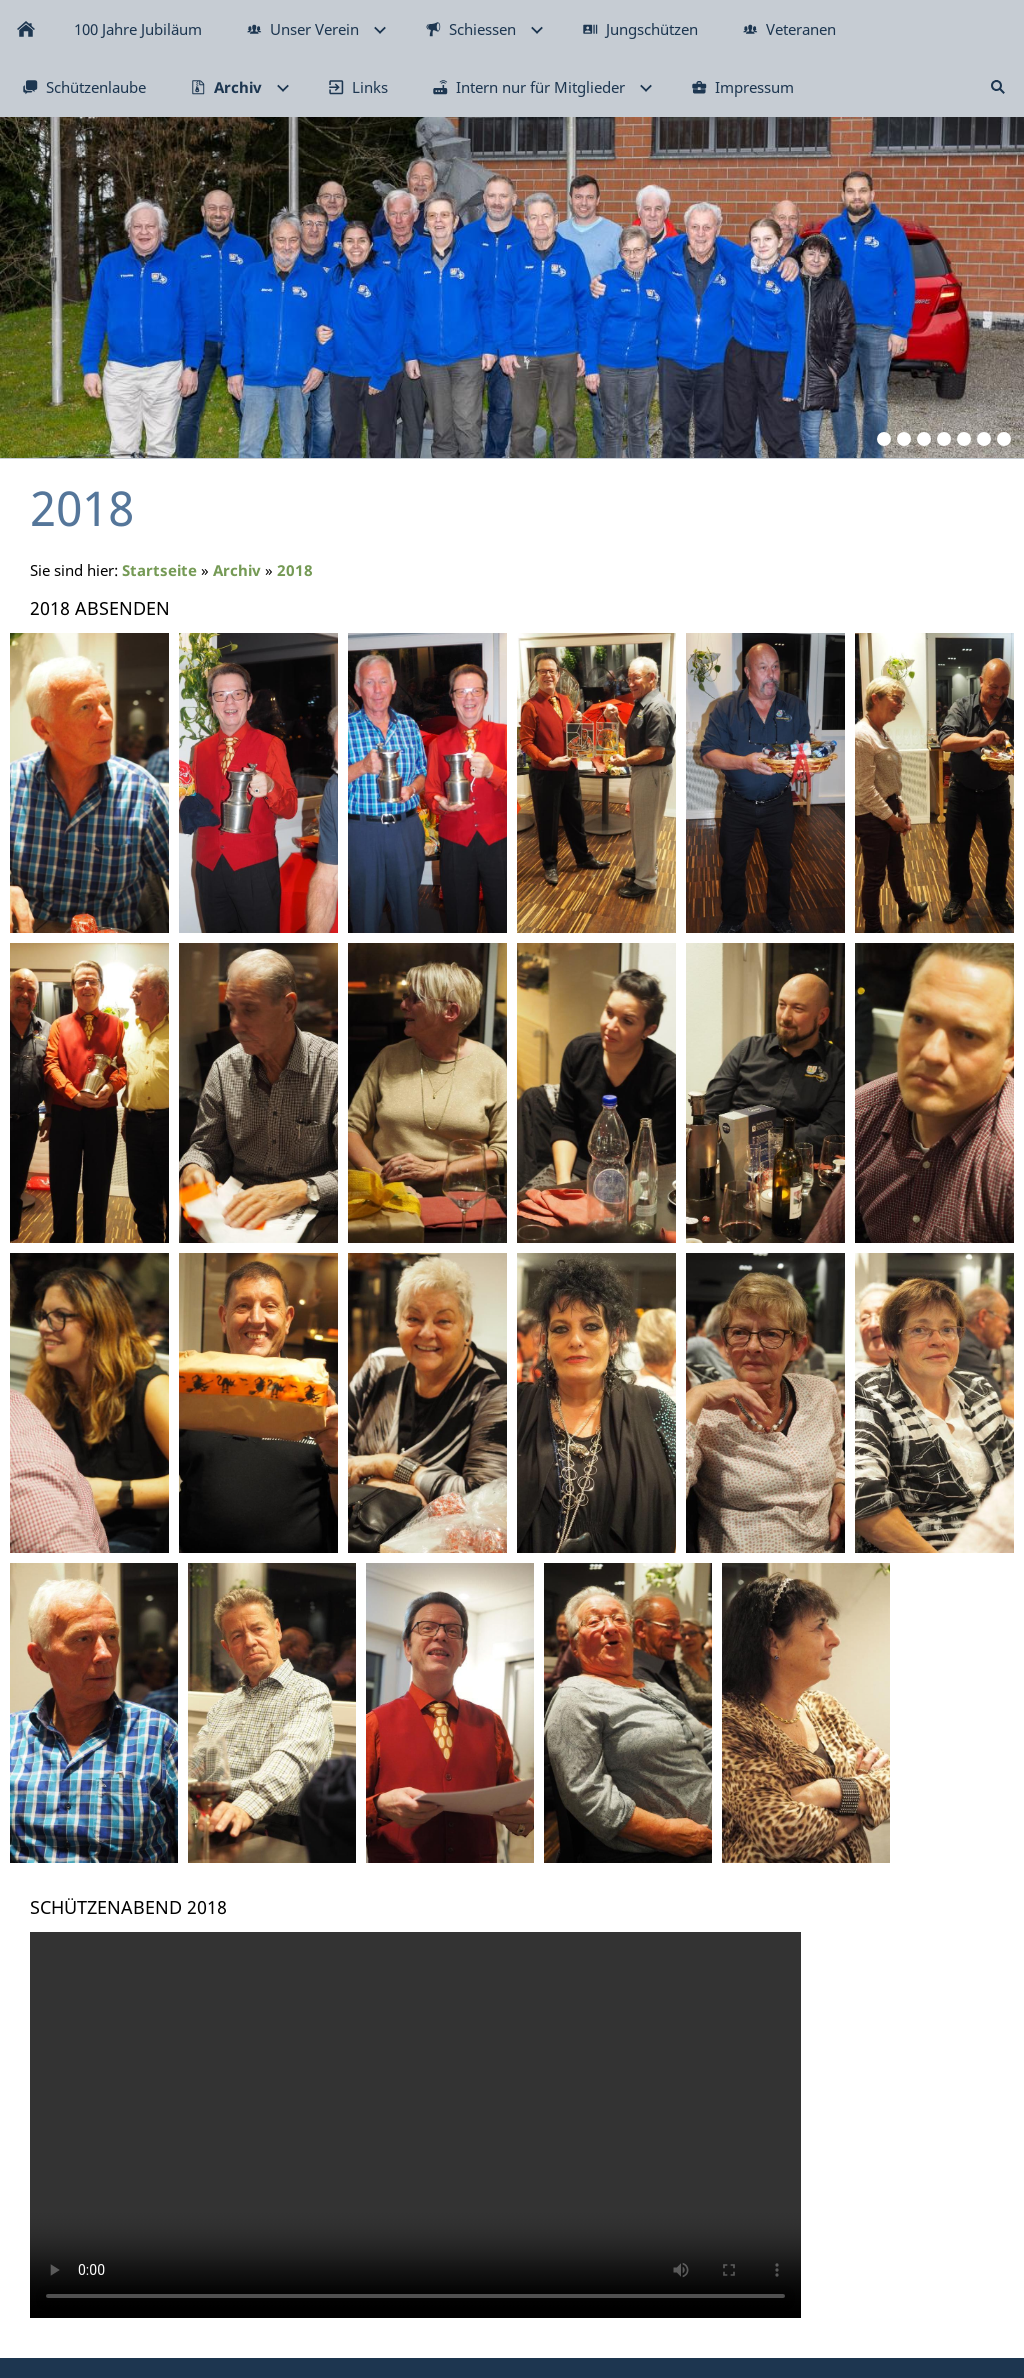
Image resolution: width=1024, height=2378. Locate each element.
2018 (295, 570)
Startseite (159, 570)
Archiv (237, 570)
